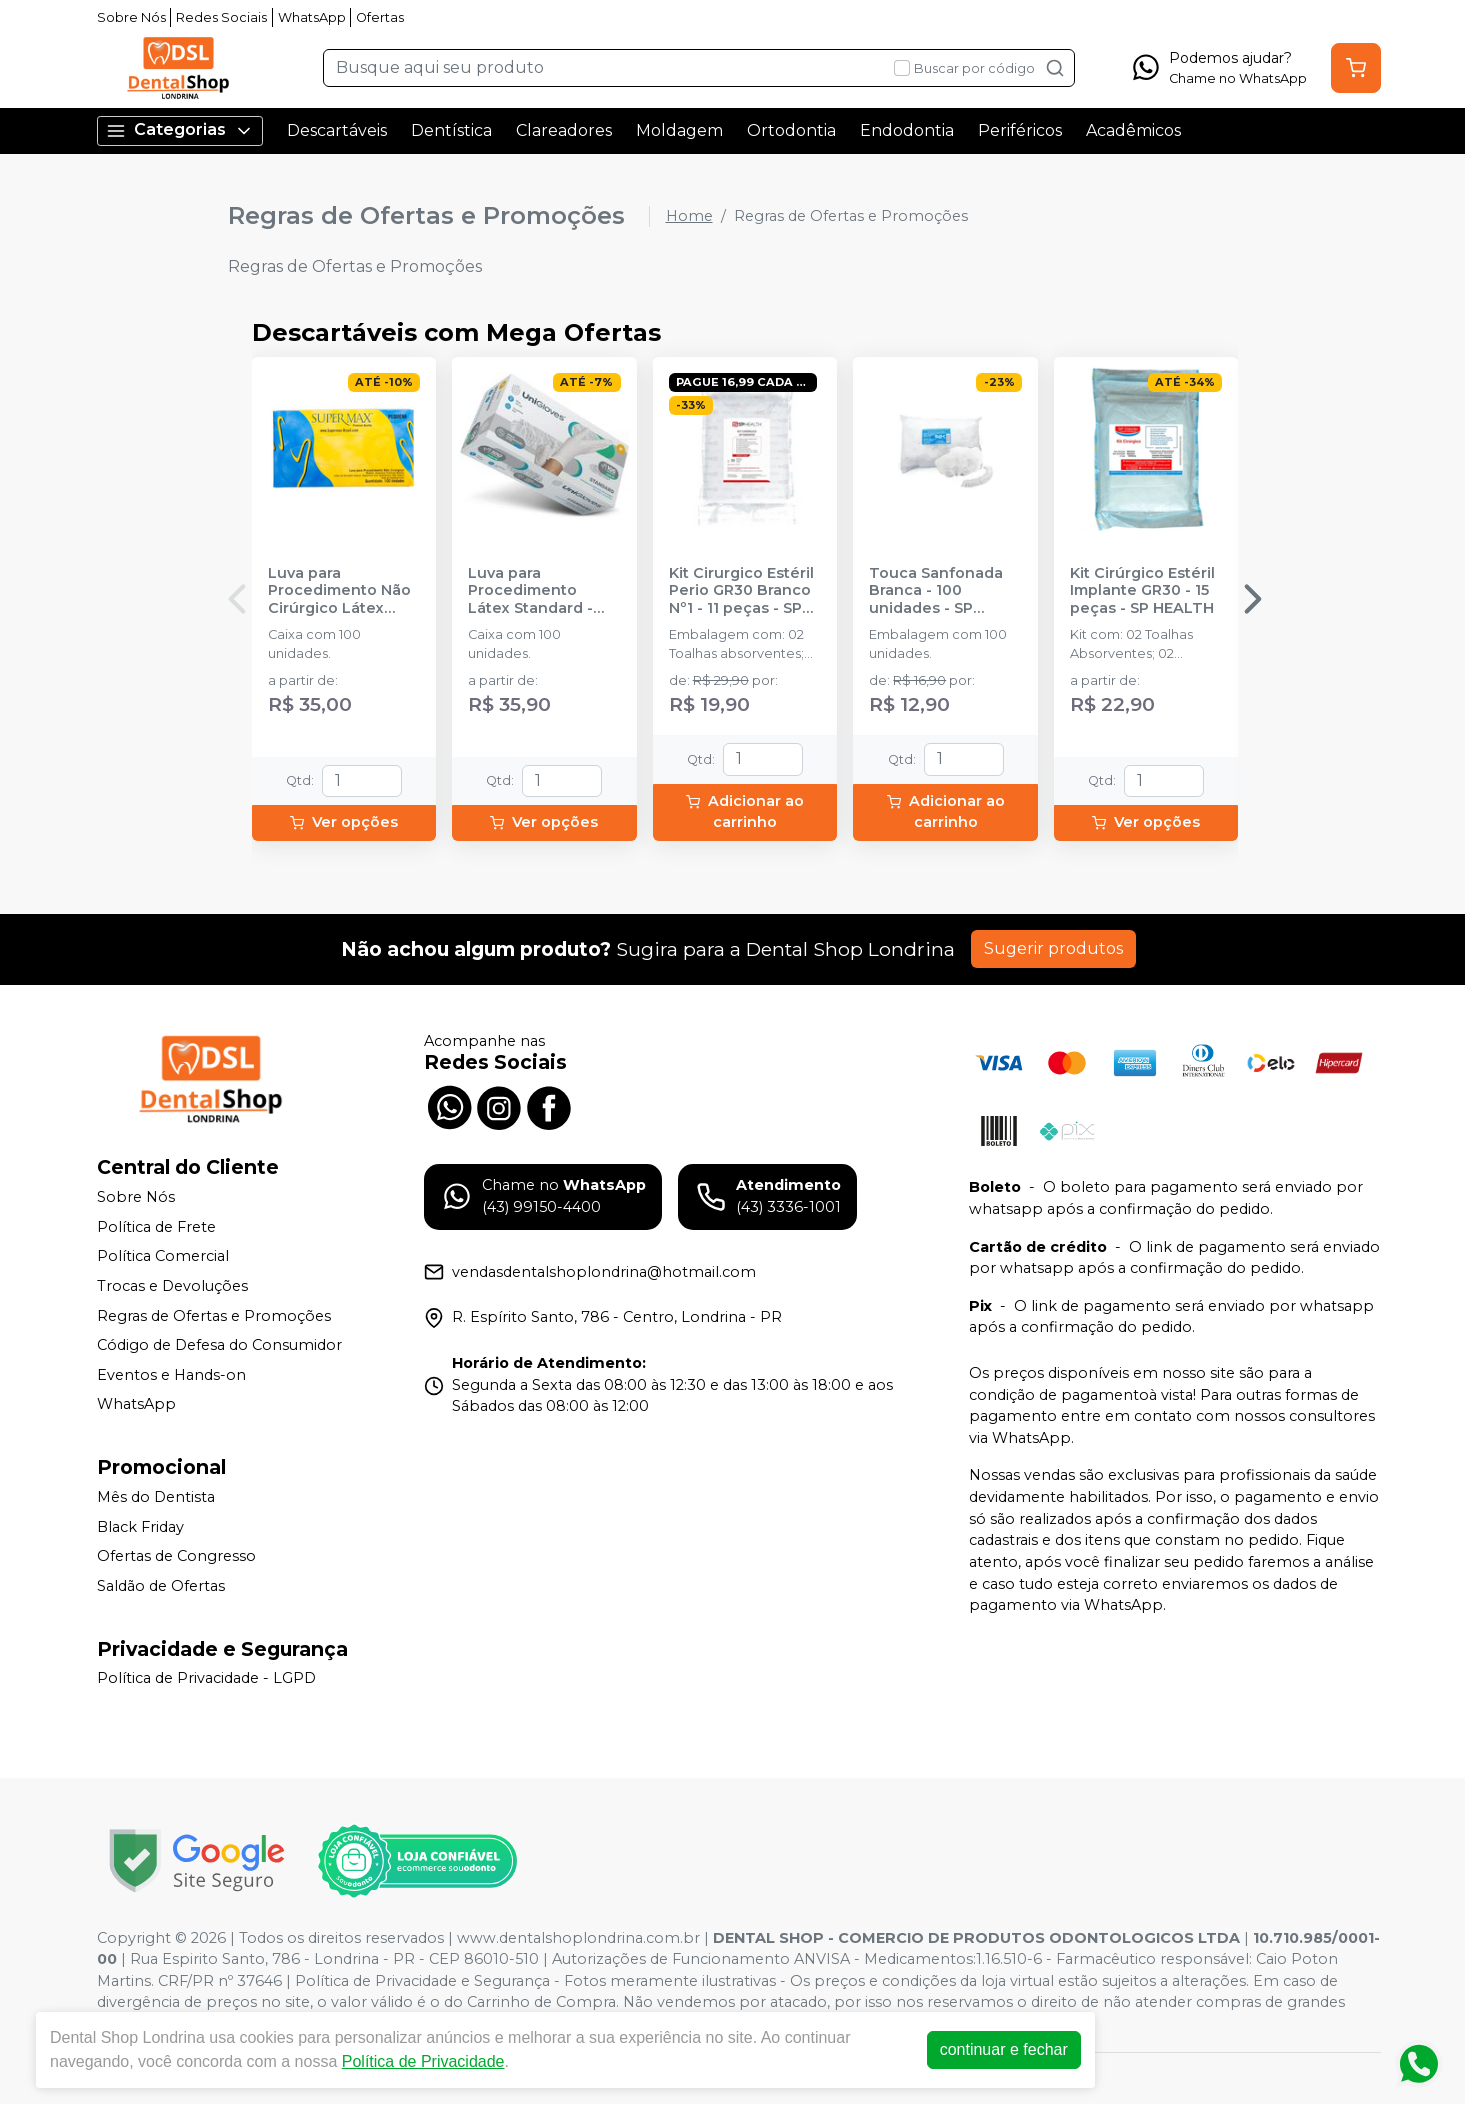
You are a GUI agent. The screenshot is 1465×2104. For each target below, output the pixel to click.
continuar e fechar (1008, 2049)
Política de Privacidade (427, 2061)
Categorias (180, 130)
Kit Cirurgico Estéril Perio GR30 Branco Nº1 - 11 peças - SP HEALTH (741, 591)
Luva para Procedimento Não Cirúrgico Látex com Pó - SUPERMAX (344, 591)
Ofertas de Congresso (176, 1556)
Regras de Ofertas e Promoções (214, 1316)
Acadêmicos (1133, 130)
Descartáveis (337, 130)
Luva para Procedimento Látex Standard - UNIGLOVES (530, 591)
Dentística (451, 130)
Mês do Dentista (156, 1497)
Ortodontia (791, 130)
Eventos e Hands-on (171, 1375)
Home (689, 216)
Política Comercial (163, 1257)
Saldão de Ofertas (161, 1586)
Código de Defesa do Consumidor (219, 1345)
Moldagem (679, 130)
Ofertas (380, 17)
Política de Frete (156, 1227)
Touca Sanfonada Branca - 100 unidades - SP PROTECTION (936, 591)
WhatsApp (312, 17)
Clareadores (564, 130)
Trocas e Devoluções (172, 1286)
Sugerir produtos (1053, 948)
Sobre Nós (131, 17)
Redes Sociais (221, 17)
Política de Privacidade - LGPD (206, 1679)
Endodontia (907, 130)
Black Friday (140, 1527)
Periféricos (1020, 130)
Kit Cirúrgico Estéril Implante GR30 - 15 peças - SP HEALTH (1142, 591)
